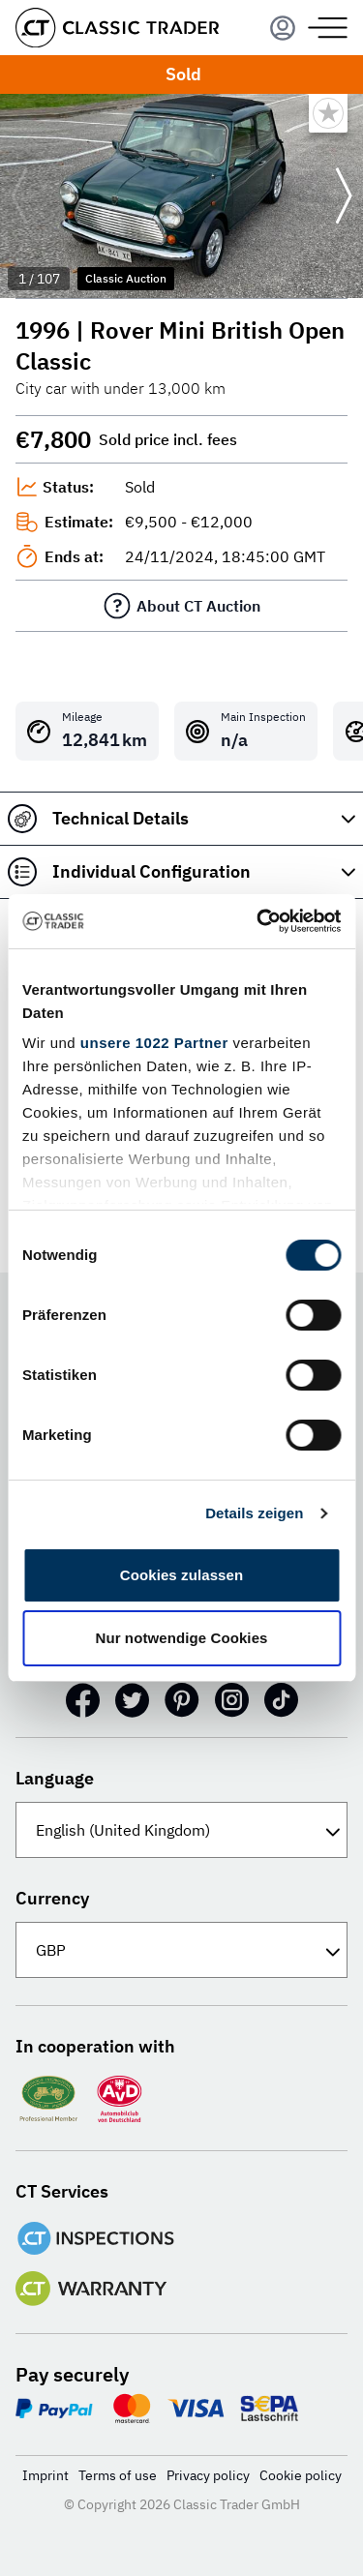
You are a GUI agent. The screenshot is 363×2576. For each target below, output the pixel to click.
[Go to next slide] (343, 196)
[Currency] (181, 1950)
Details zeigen (254, 1513)
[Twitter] (132, 1700)
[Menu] (282, 28)
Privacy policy (208, 2475)
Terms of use (117, 2475)
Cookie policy (300, 2475)
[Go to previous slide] (19, 196)
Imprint (45, 2475)
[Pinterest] (182, 1700)
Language (54, 1778)
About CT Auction (198, 605)
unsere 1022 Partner (154, 1042)
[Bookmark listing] (328, 113)
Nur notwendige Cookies (181, 1638)
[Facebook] (83, 1700)
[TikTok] (281, 1700)
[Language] (181, 1830)
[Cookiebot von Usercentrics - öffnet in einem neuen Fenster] (258, 921)
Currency (52, 1898)
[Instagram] (232, 1700)
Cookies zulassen (181, 1575)
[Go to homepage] (117, 27)
